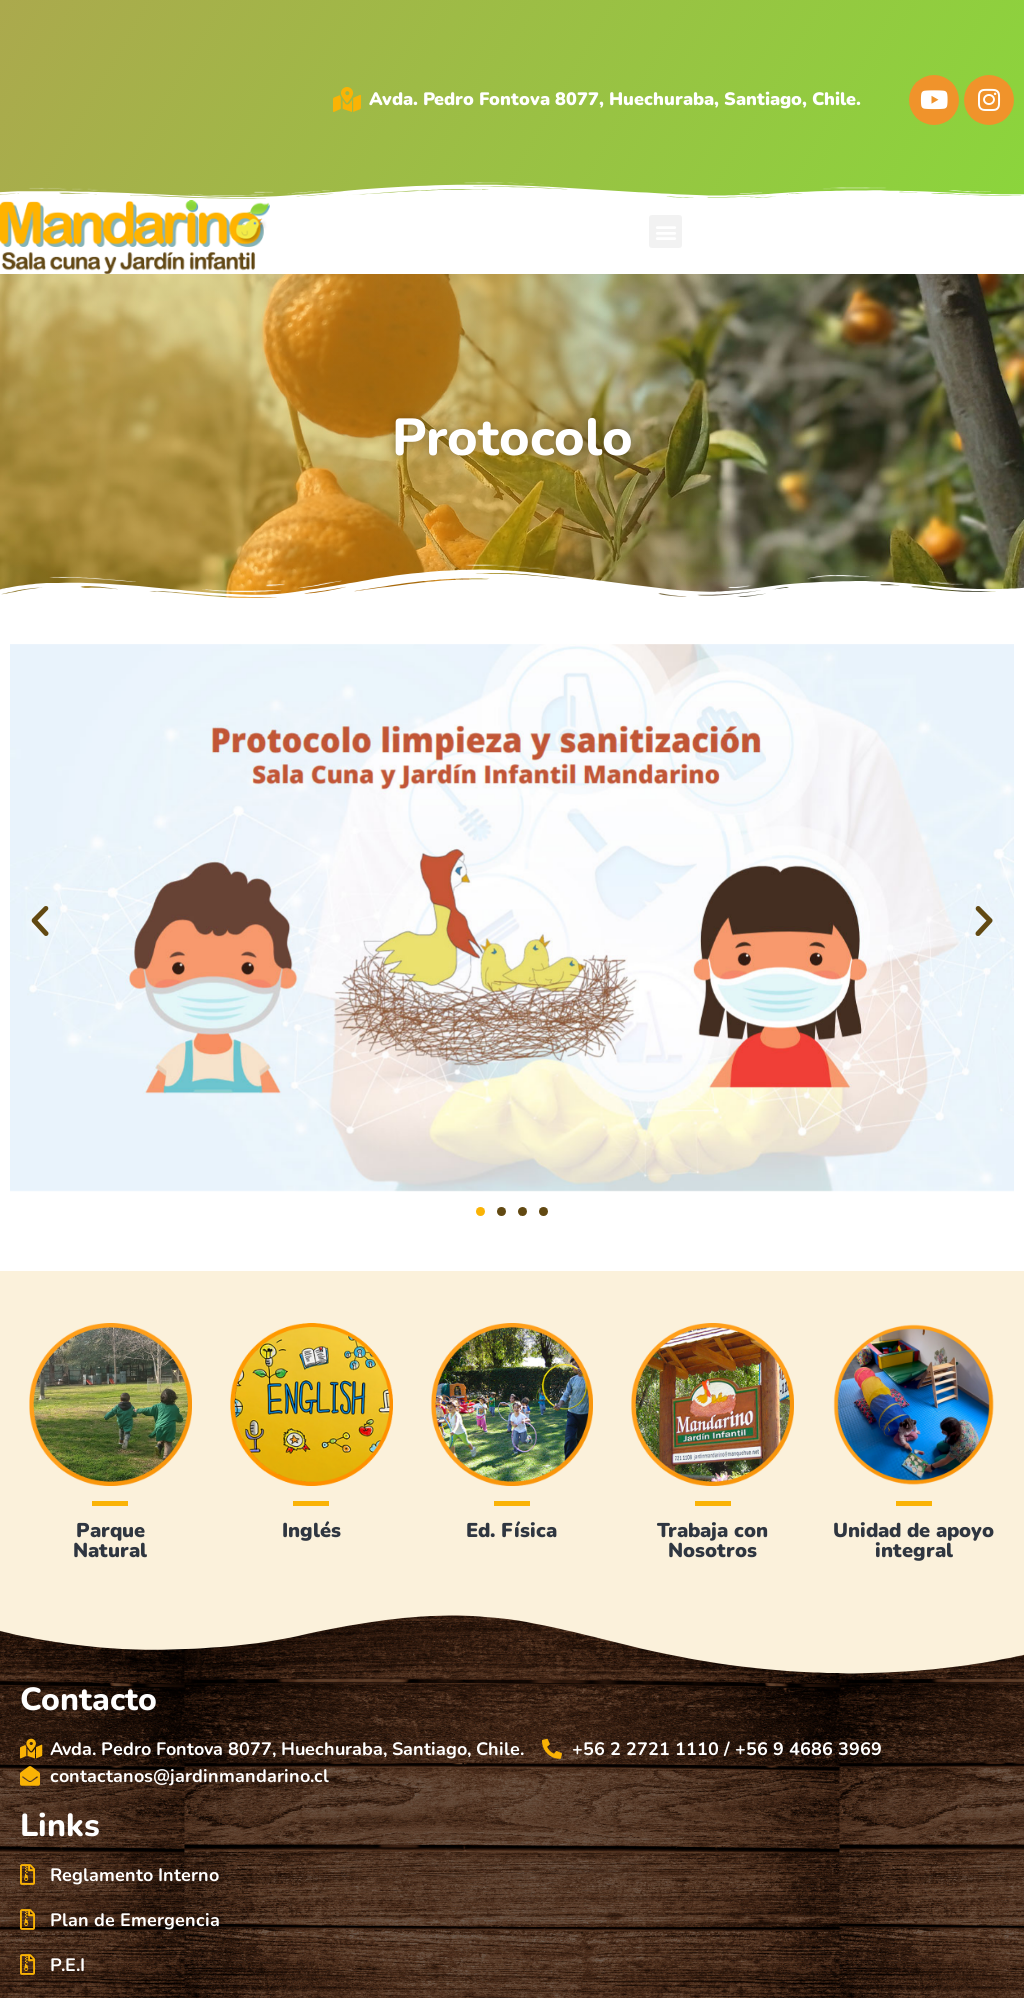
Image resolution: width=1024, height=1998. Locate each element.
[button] (665, 231)
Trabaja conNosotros (712, 1540)
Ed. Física (511, 1530)
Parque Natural (110, 1540)
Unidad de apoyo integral (913, 1540)
